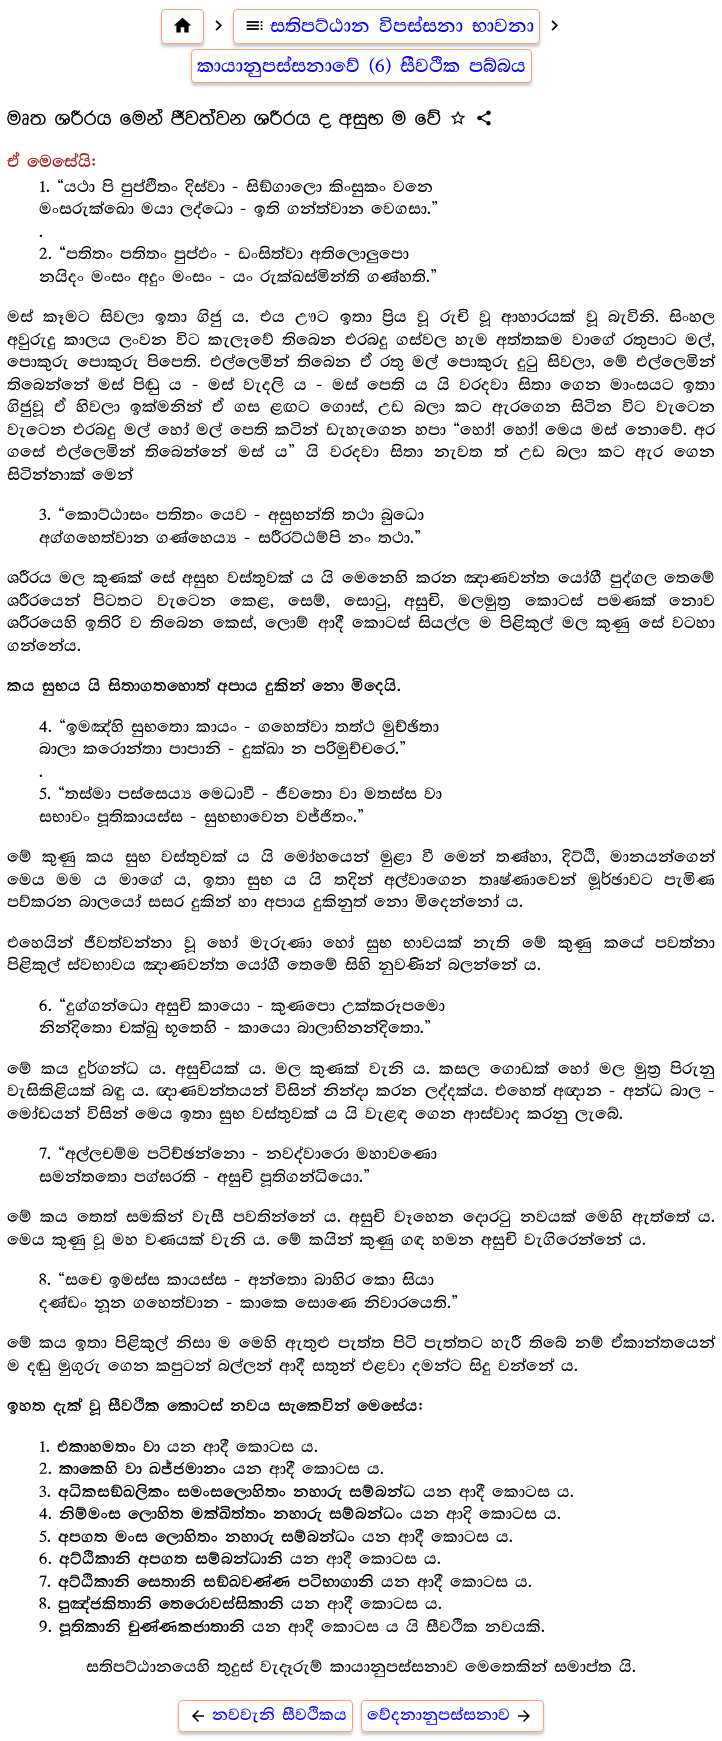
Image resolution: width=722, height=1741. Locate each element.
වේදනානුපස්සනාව (452, 1715)
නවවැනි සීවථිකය (265, 1715)
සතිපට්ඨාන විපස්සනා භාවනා (386, 26)
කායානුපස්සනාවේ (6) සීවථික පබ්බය (361, 66)
